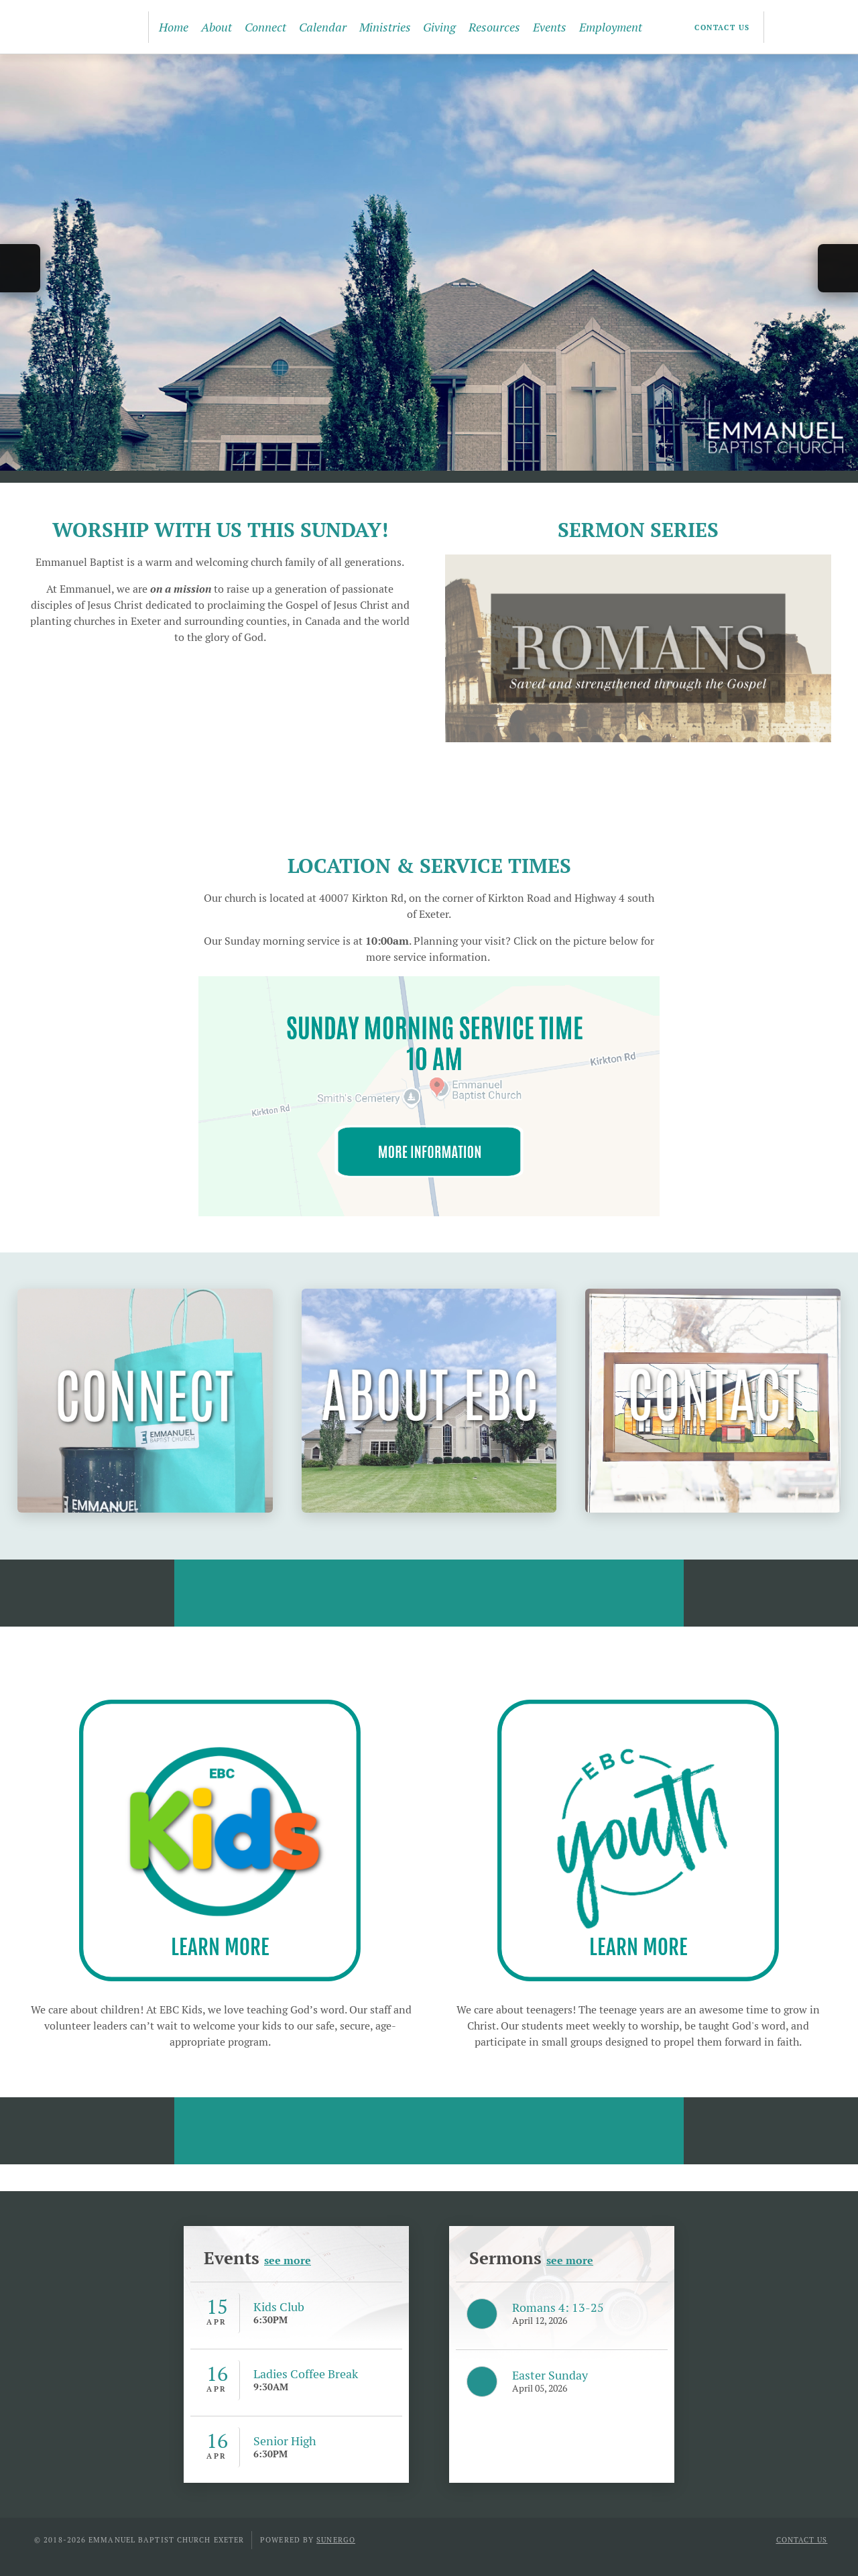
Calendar (323, 27)
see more (287, 2260)
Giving (439, 27)
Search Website (834, 27)
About (216, 27)
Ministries (385, 27)
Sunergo (335, 2539)
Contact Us (722, 27)
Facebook (785, 27)
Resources (494, 27)
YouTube (809, 27)
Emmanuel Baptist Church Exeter (75, 26)
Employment (610, 27)
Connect (265, 27)
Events (549, 27)
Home (173, 27)
